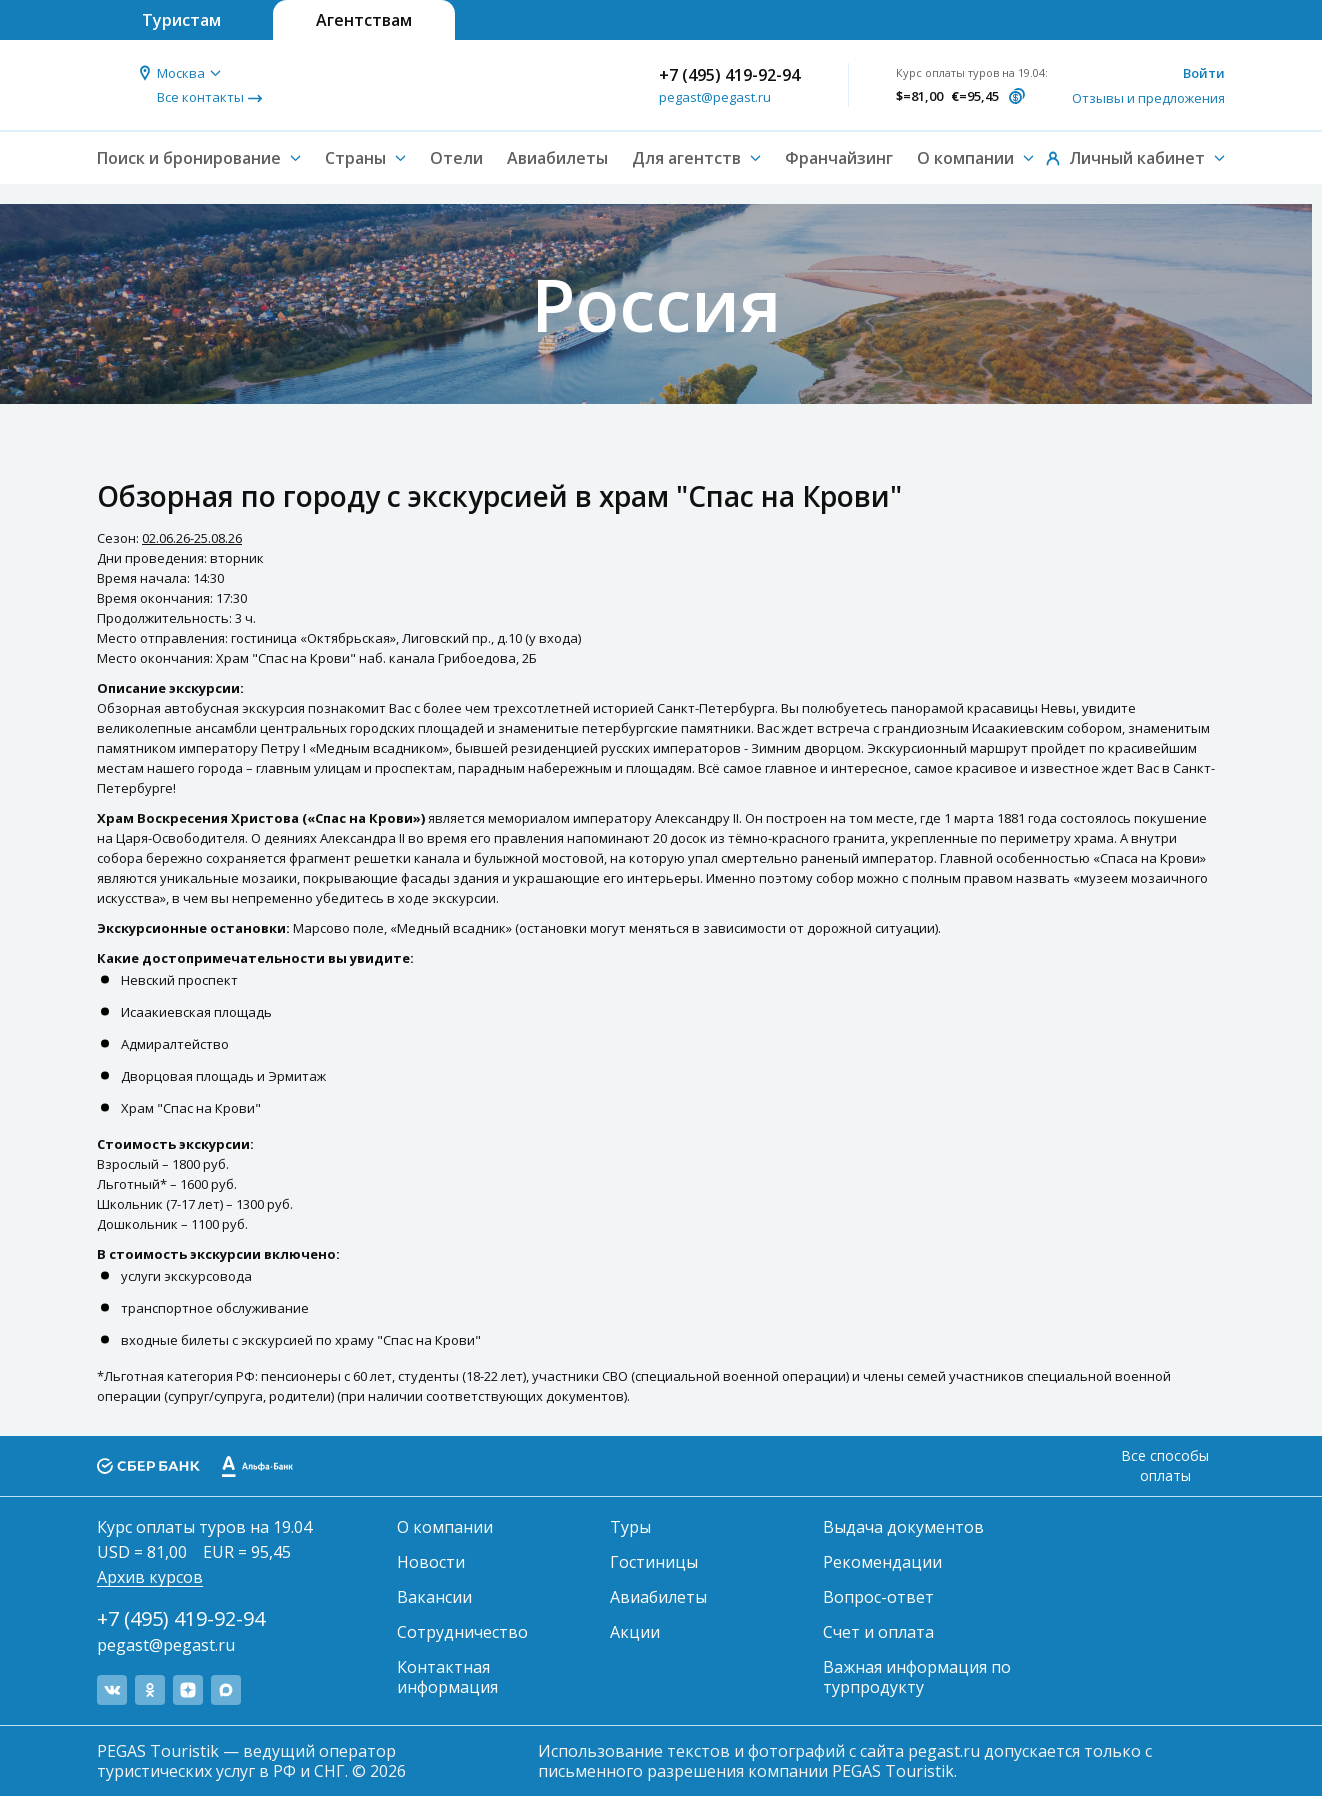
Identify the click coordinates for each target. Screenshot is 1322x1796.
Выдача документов (903, 1527)
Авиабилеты (557, 158)
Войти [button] (1204, 73)
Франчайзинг (839, 158)
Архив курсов (150, 1577)
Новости (431, 1562)
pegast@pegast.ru (715, 97)
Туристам (181, 20)
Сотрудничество (462, 1632)
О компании (445, 1527)
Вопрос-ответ (878, 1597)
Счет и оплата (878, 1632)
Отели (456, 158)
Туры (630, 1527)
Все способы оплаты (1165, 1465)
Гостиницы (654, 1562)
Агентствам (364, 20)
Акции (635, 1632)
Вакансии (434, 1597)
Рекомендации (882, 1562)
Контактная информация (447, 1677)
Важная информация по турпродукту (917, 1677)
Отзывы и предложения (1148, 98)
